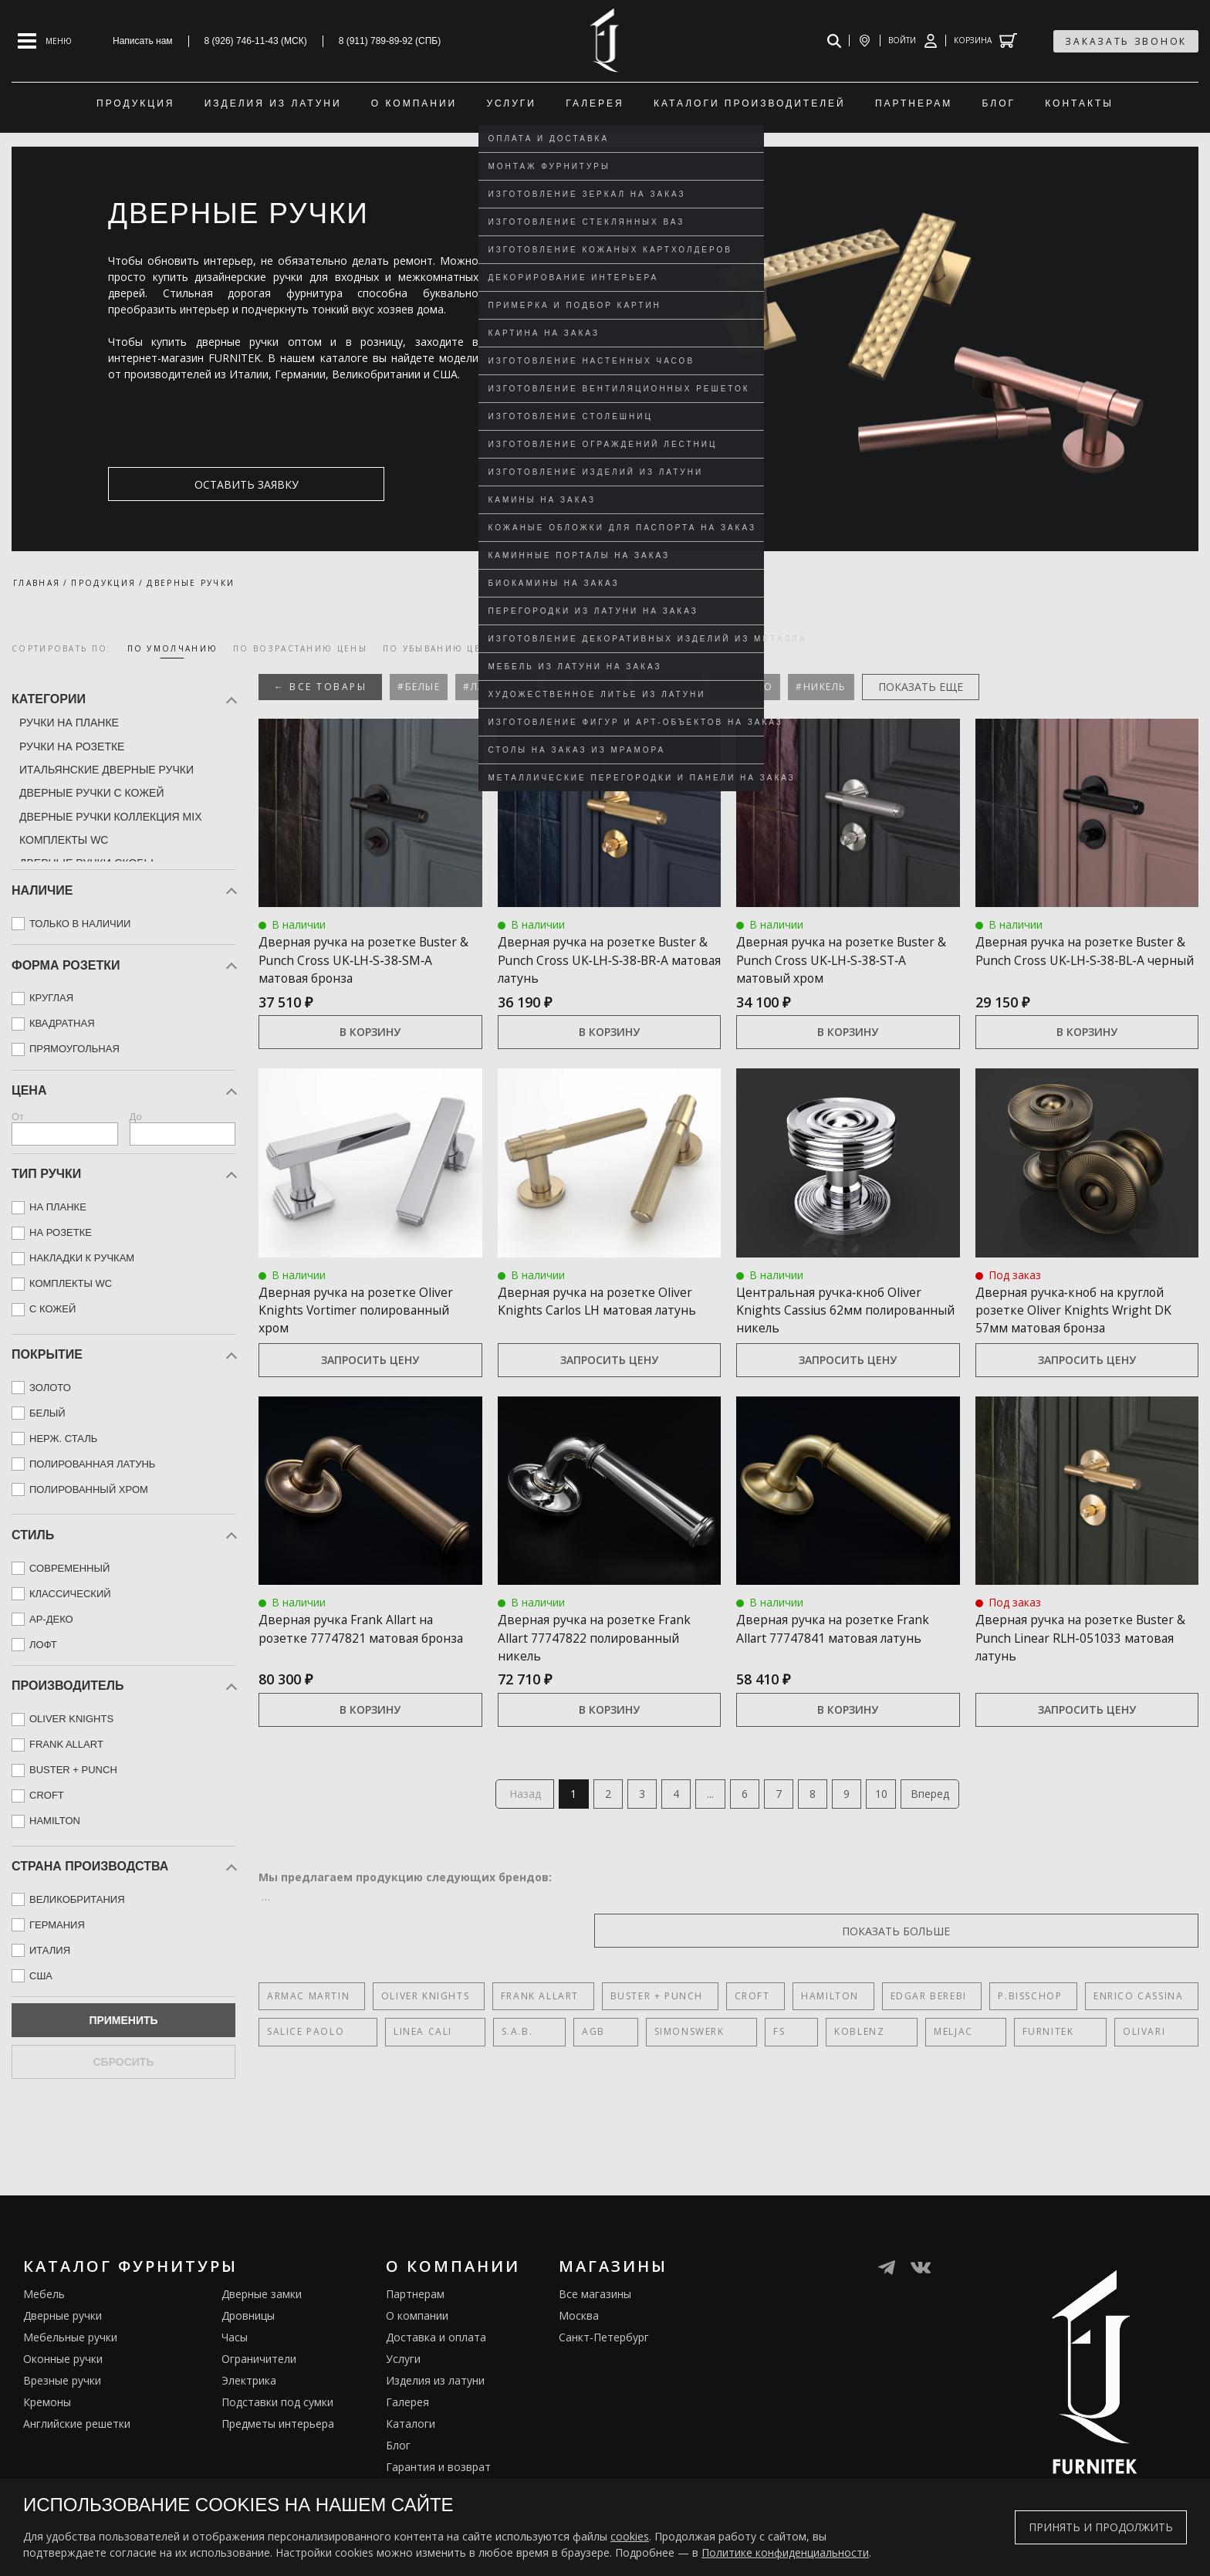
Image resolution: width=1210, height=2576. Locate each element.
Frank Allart (527, 2036)
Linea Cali (398, 2072)
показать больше (1124, 1971)
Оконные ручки (63, 2399)
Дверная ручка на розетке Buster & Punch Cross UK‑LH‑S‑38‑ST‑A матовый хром (844, 959)
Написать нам (143, 41)
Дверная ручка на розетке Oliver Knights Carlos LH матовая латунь (590, 1327)
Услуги (403, 2399)
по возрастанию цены (300, 648)
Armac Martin (308, 2036)
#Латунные (496, 686)
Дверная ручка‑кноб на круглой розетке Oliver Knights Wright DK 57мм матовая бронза (1081, 1336)
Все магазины (595, 2334)
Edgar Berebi (888, 2036)
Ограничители (258, 2399)
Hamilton (797, 2036)
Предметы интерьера (277, 2463)
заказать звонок (1126, 41)
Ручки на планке (69, 722)
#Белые (418, 686)
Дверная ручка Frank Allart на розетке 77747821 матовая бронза (362, 1673)
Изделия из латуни (435, 2420)
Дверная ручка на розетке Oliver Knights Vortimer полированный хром (351, 1327)
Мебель (44, 2334)
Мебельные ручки (70, 2377)
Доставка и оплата (436, 2377)
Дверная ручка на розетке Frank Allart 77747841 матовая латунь (839, 1673)
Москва (579, 2355)
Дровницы (248, 2355)
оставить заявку (182, 484)
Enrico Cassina (1085, 2036)
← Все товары (320, 686)
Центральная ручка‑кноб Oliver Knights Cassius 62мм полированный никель (845, 1327)
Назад (503, 1832)
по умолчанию (172, 648)
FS (657, 2072)
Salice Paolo (305, 2072)
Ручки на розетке (71, 746)
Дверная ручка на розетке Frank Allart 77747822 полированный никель (590, 1673)
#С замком (586, 686)
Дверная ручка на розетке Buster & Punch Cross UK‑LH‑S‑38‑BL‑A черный (1068, 959)
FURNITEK (852, 2072)
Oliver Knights (418, 2036)
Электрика (248, 2420)
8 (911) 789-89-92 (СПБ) (390, 41)
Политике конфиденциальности (785, 2552)
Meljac (782, 2072)
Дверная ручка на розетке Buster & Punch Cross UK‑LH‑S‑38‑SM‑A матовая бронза (351, 968)
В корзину (370, 1050)
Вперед (952, 1832)
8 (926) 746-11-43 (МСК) (255, 41)
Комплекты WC (63, 840)
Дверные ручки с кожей (91, 793)
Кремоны (47, 2442)
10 (901, 1832)
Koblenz (713, 2072)
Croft (725, 2036)
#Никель (821, 686)
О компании (417, 2355)
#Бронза (668, 686)
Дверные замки (261, 2334)
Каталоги (410, 2463)
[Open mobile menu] (45, 41)
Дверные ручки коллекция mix (110, 817)
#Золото (745, 686)
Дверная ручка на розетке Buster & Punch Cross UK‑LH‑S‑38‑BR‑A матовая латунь (590, 968)
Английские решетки (76, 2463)
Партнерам (415, 2334)
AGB (520, 2072)
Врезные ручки (62, 2420)
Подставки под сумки (277, 2442)
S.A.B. (468, 2072)
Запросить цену (370, 1396)
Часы (234, 2377)
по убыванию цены (440, 648)
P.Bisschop (983, 2036)
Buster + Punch (636, 2036)
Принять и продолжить (1101, 2527)
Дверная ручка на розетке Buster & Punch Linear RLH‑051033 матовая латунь (1071, 1673)
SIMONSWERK (591, 2072)
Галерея (407, 2442)
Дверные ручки (62, 2355)
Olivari (923, 2072)
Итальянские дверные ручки (106, 769)
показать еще (920, 686)
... (708, 1832)
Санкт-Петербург (604, 2377)
